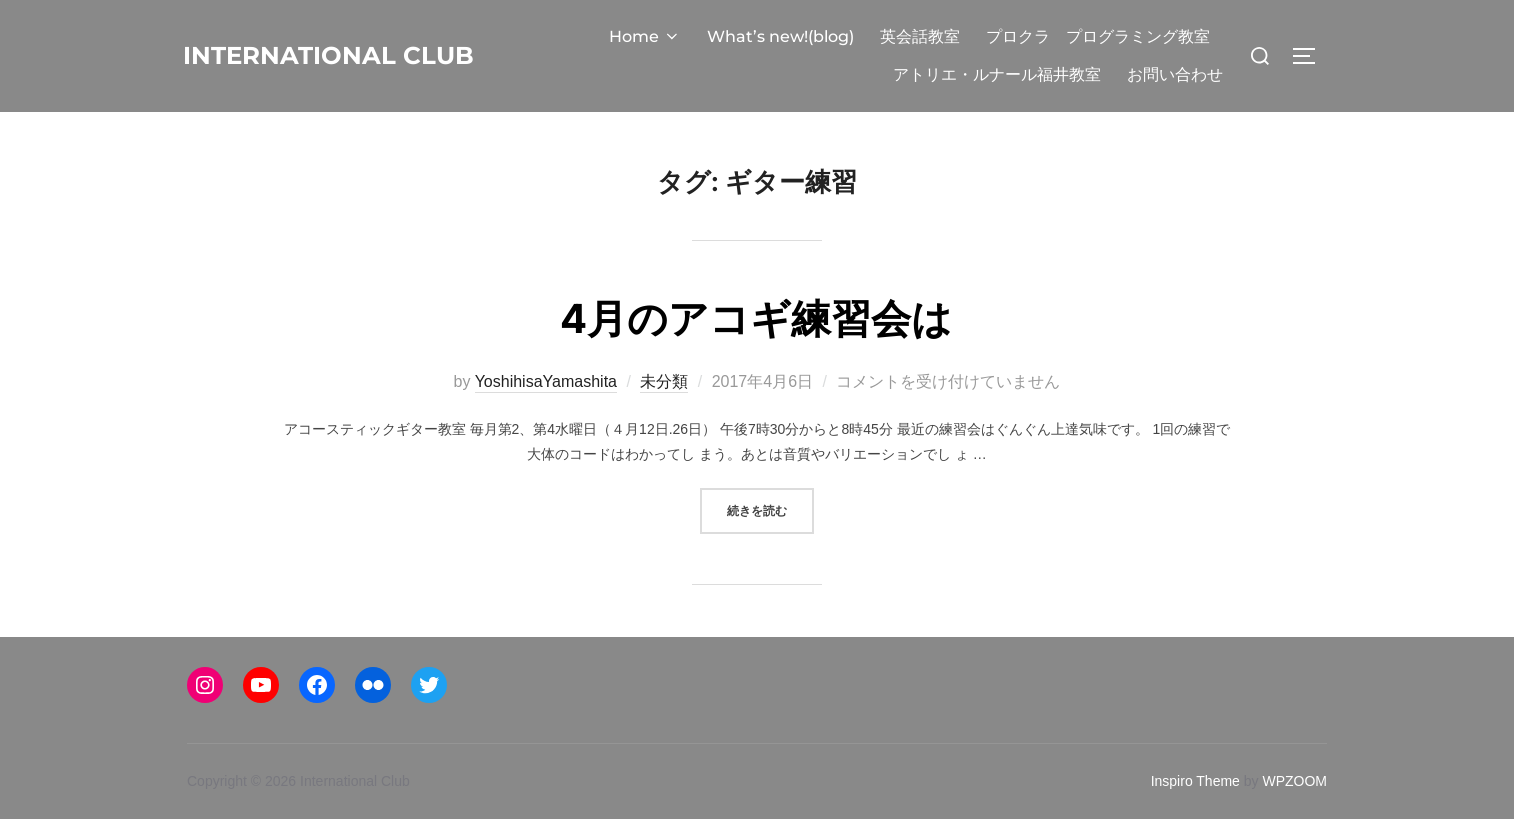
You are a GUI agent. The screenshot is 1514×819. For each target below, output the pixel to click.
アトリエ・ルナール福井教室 (997, 74)
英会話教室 (920, 36)
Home (645, 36)
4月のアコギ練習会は (756, 317)
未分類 (664, 381)
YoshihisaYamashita (546, 381)
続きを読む (770, 508)
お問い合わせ (1175, 74)
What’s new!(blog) (780, 36)
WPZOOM (1294, 781)
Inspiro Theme (1195, 781)
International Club (329, 55)
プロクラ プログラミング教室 (1098, 36)
